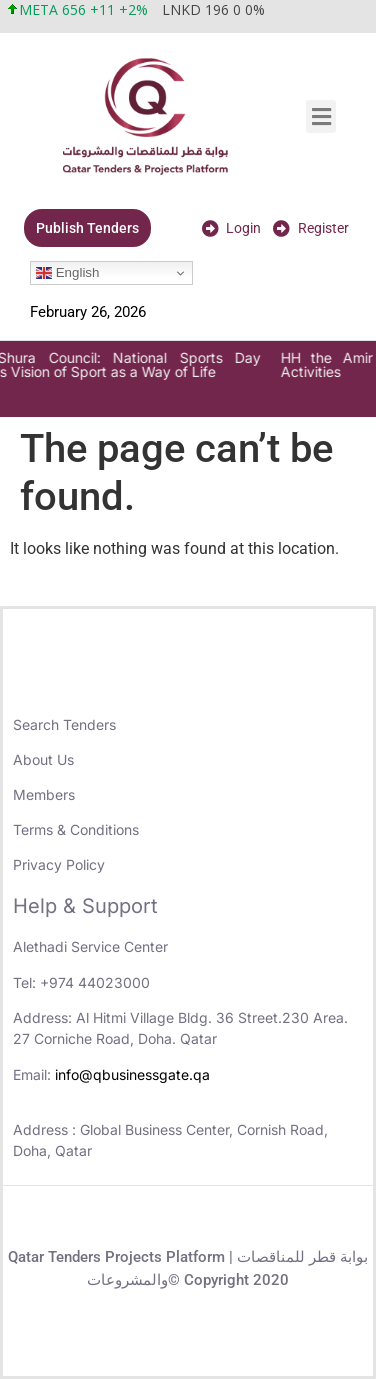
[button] (321, 116)
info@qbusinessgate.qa (132, 1074)
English (67, 273)
